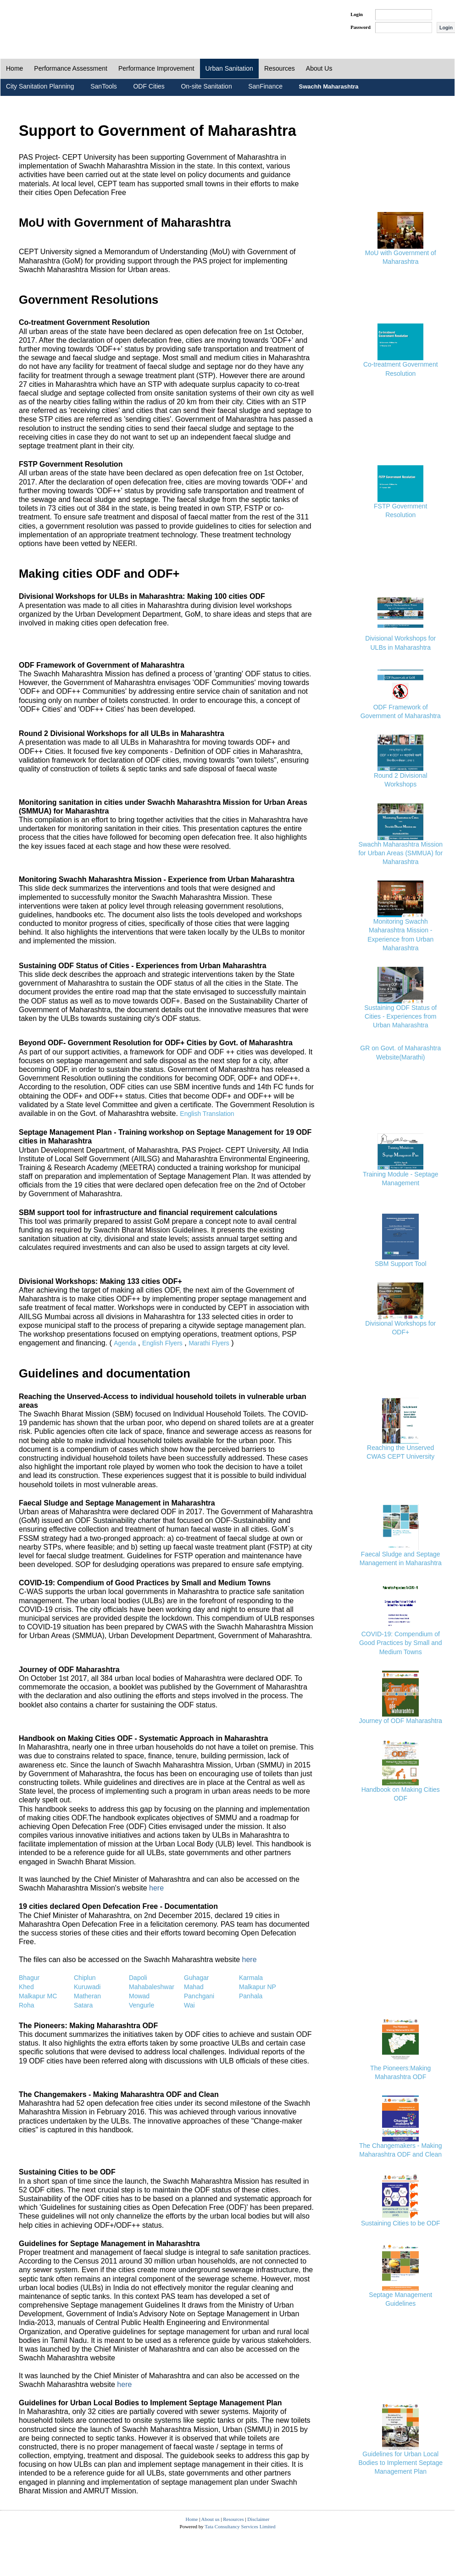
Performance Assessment (70, 68)
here (156, 1888)
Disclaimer (258, 2519)
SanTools (103, 86)
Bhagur (29, 1977)
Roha (26, 2005)
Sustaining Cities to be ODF (400, 2223)
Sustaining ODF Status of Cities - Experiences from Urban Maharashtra (400, 1016)
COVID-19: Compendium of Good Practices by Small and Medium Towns (400, 1642)
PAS (31, 22)
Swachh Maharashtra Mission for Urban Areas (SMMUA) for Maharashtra (400, 853)
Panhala (250, 1996)
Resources (279, 68)
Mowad (139, 1996)
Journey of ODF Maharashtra (400, 1720)
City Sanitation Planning (40, 86)
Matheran (87, 1996)
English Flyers (162, 1343)
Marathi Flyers (209, 1343)
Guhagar (196, 1977)
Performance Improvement (156, 68)
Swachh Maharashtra (329, 86)
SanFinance (265, 86)
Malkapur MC (38, 1996)
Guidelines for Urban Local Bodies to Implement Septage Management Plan (400, 2462)
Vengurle (141, 2005)
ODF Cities (148, 86)
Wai (189, 2005)
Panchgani (199, 1996)
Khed (26, 1987)
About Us (319, 68)
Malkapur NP (257, 1987)
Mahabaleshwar (151, 1987)
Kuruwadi (87, 1987)
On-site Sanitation (206, 86)
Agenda (125, 1343)
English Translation (207, 1113)
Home (14, 68)
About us (210, 2519)
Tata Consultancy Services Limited (240, 2526)
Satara (83, 2005)
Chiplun (84, 1977)
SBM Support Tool (401, 1263)
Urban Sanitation (229, 68)
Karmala (251, 1977)
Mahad (194, 1987)
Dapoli (138, 1977)
